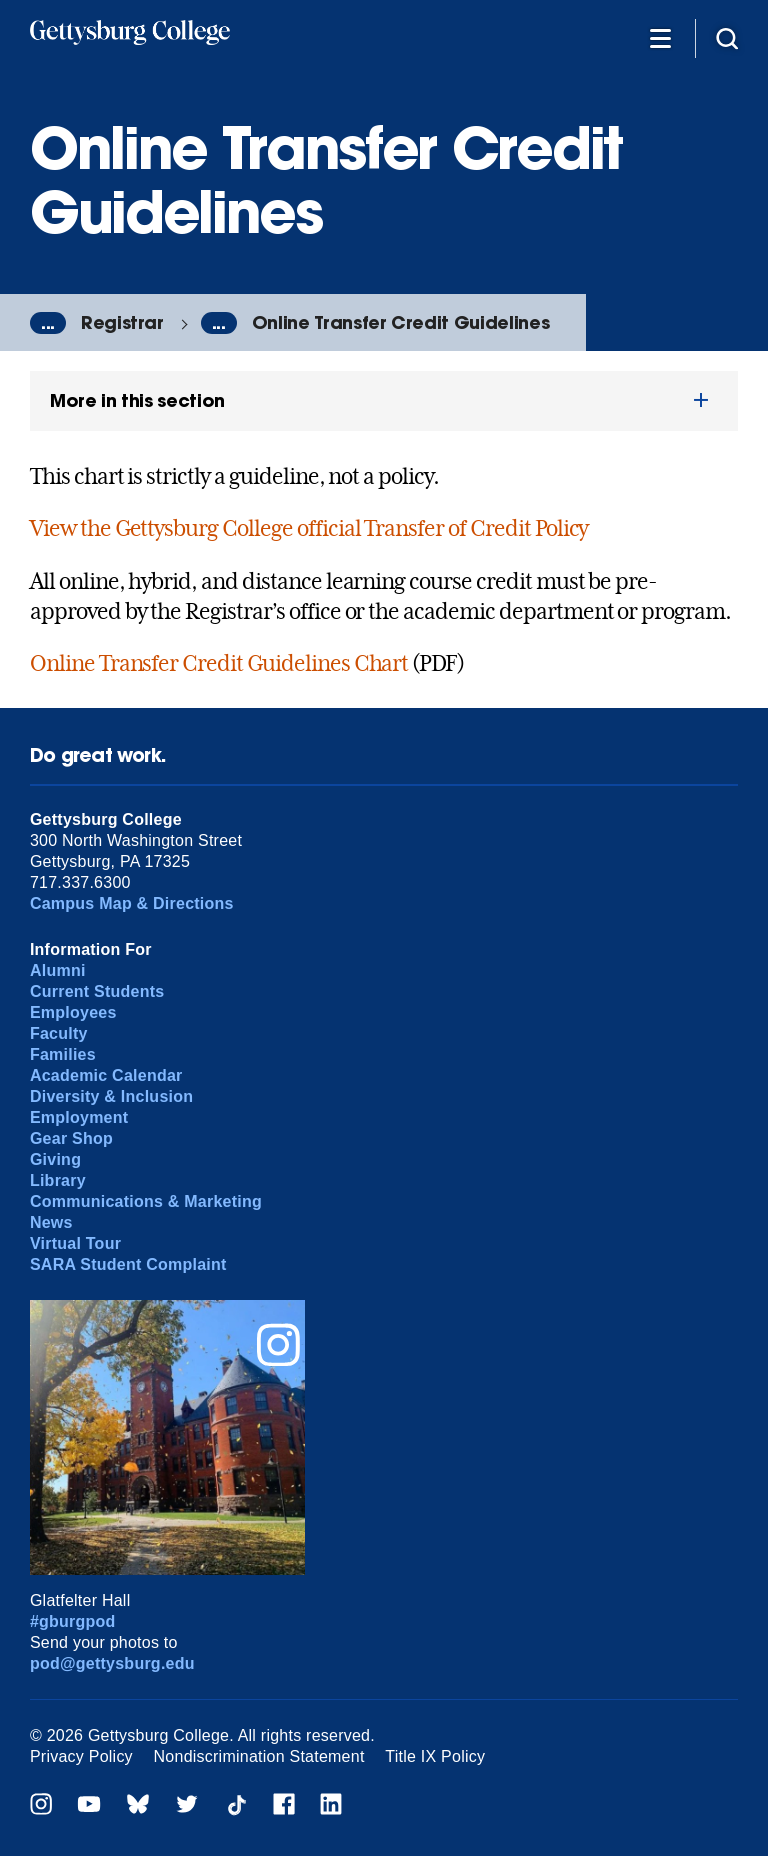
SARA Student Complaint (128, 1264)
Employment (79, 1117)
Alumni (58, 970)
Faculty (59, 1033)
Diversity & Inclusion (111, 1096)
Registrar (122, 322)
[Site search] (727, 37)
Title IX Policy (435, 1756)
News (51, 1222)
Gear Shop (71, 1138)
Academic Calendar (106, 1075)
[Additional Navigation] (660, 37)
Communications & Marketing (146, 1201)
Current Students (97, 991)
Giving (55, 1159)
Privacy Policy (81, 1756)
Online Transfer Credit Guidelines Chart (219, 663)
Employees (73, 1012)
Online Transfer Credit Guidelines (400, 322)
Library (58, 1180)
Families (63, 1054)
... (48, 323)
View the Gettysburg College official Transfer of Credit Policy (309, 528)
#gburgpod (73, 1621)
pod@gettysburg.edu (112, 1663)
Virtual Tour (75, 1243)
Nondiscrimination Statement (259, 1756)
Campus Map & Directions (132, 903)
